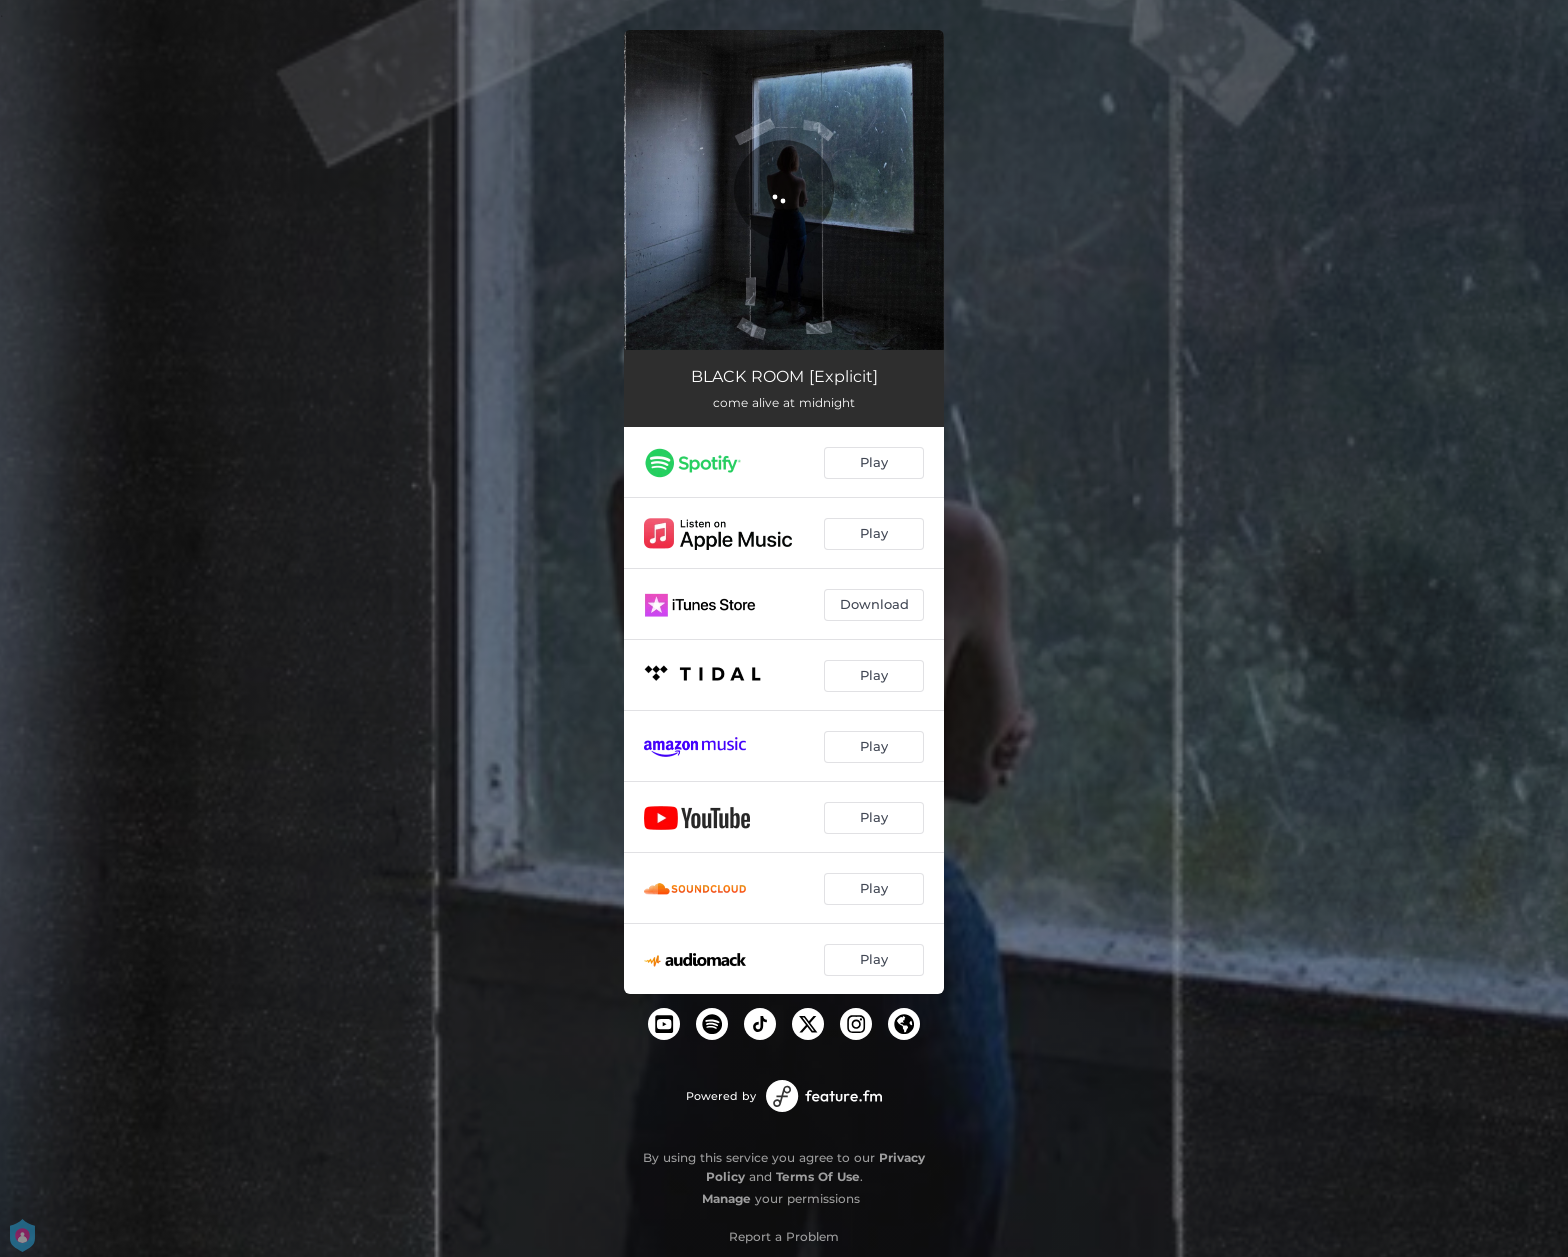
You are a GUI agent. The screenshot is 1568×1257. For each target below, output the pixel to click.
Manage (726, 1198)
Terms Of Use (818, 1176)
